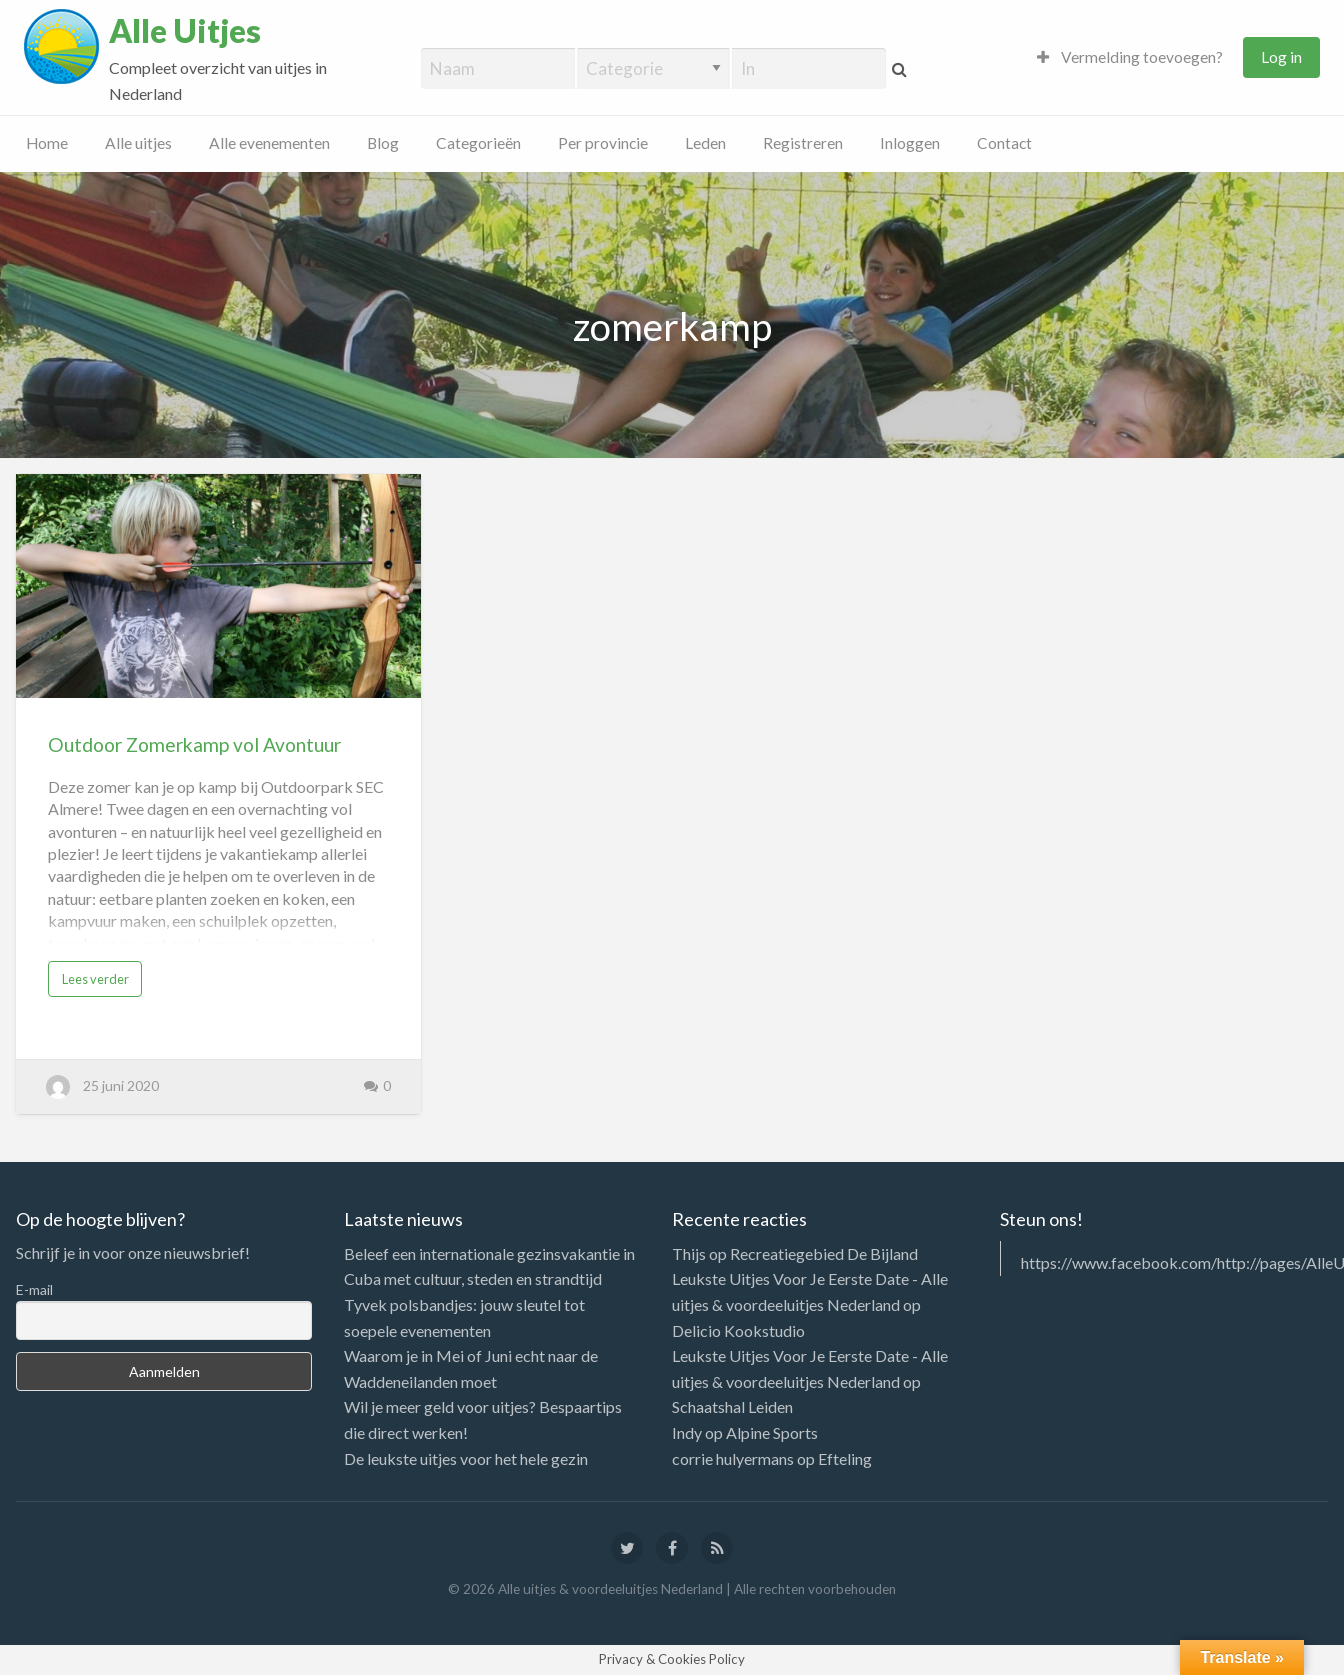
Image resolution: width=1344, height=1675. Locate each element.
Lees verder (95, 979)
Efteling (845, 1458)
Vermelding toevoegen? (1130, 57)
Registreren (803, 143)
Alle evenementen (269, 143)
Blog (383, 143)
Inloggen (910, 143)
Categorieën (478, 143)
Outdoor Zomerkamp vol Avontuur (194, 744)
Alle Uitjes (185, 31)
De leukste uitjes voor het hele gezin (466, 1458)
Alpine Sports (772, 1432)
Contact (1004, 143)
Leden (705, 143)
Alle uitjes (138, 143)
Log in (1281, 57)
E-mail (34, 1289)
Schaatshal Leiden (732, 1406)
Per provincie (603, 143)
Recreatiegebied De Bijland (824, 1253)
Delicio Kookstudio (738, 1330)
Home (47, 143)
